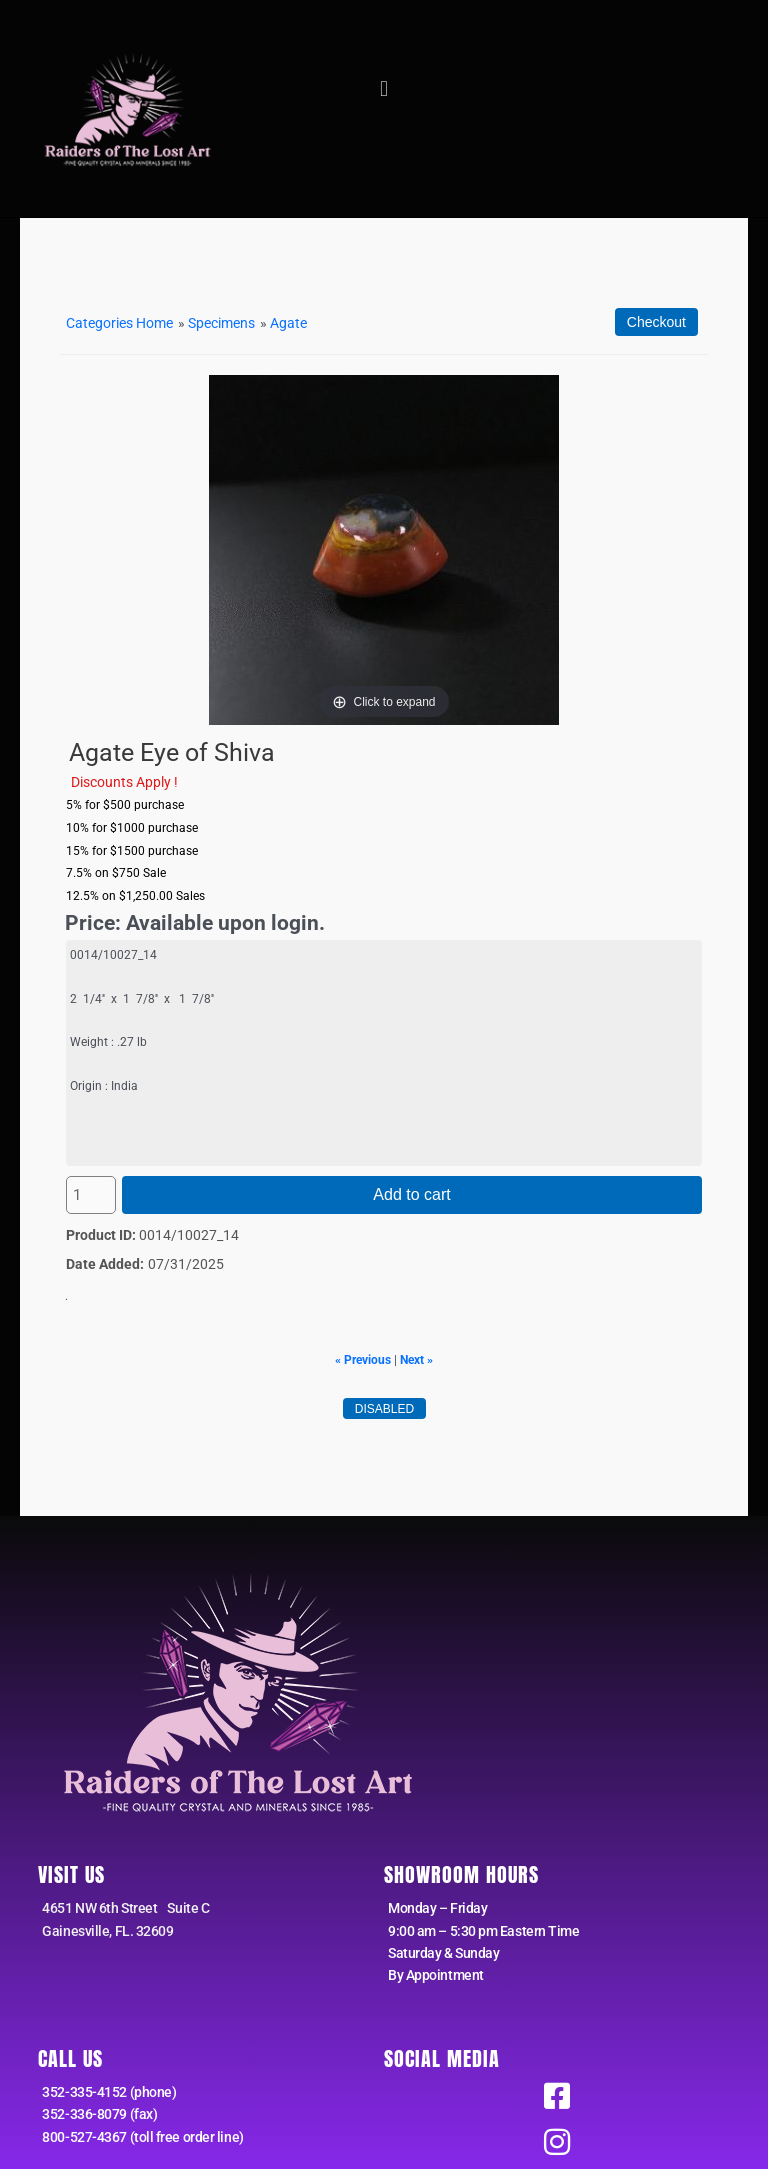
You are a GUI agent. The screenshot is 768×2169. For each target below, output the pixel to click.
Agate (288, 323)
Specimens (221, 323)
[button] (383, 89)
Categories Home (119, 323)
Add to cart (411, 1194)
